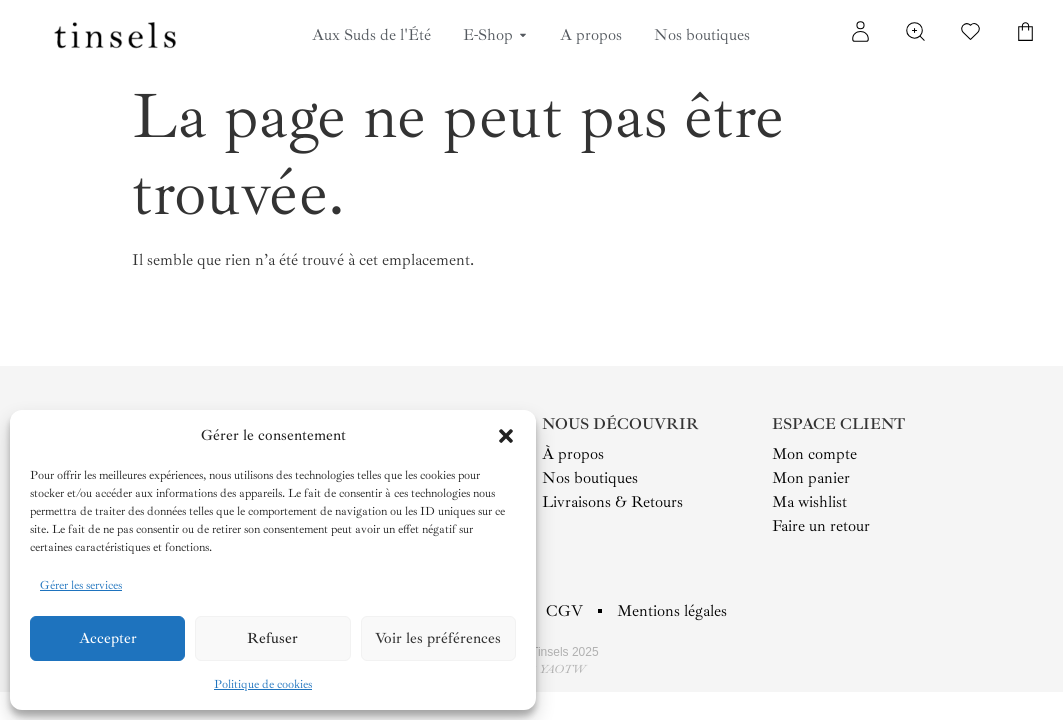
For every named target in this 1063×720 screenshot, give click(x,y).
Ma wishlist (809, 502)
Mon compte (814, 454)
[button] (506, 436)
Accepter (108, 638)
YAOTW (562, 669)
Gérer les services (81, 585)
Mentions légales (672, 611)
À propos (573, 454)
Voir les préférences (438, 638)
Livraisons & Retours (612, 502)
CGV (564, 611)
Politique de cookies (263, 684)
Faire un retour (821, 526)
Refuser (272, 638)
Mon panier (811, 478)
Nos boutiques (590, 478)
